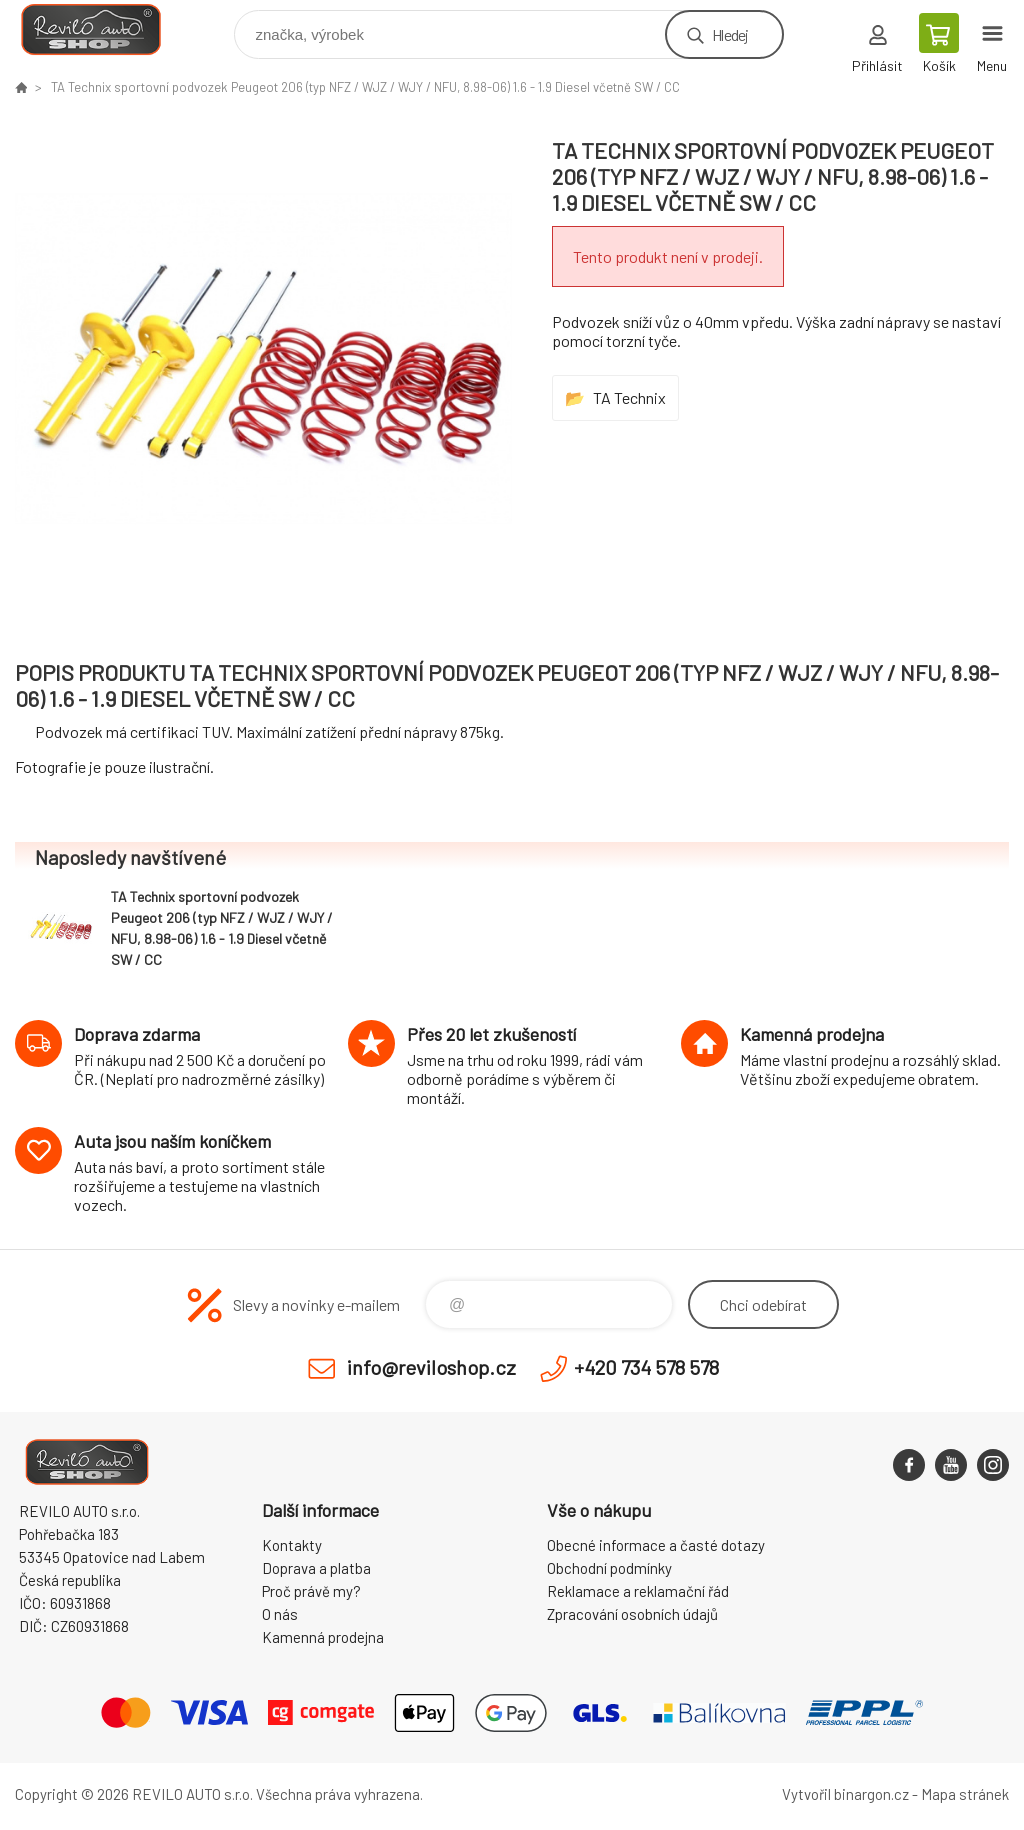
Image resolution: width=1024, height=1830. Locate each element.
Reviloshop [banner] (103, 29)
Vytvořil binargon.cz (845, 1794)
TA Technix (629, 397)
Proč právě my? (311, 1591)
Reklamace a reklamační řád (638, 1591)
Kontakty (292, 1545)
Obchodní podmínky (609, 1568)
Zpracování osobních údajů (632, 1614)
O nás (280, 1614)
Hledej (730, 34)
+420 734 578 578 (646, 1367)
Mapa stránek (965, 1794)
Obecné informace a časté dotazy (656, 1545)
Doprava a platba (316, 1568)
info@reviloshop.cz (431, 1367)
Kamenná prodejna (323, 1637)
